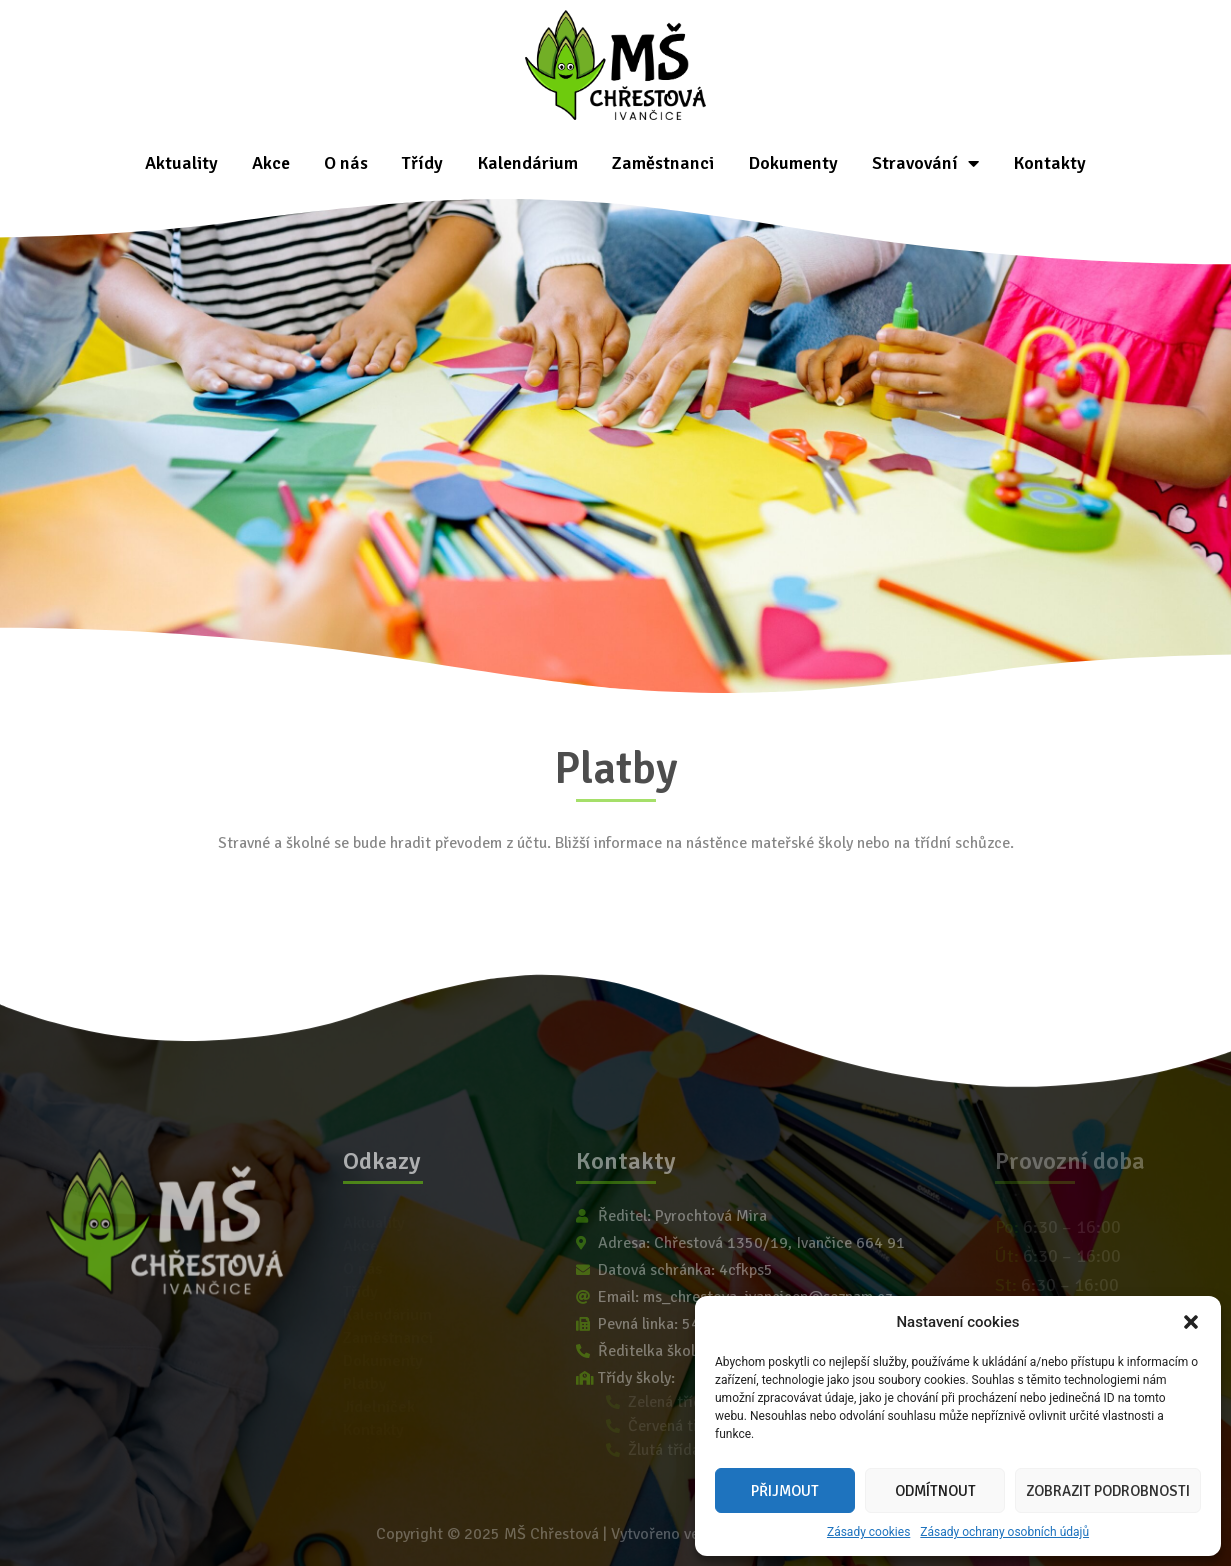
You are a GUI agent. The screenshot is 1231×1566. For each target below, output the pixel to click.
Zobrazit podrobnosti (1108, 1491)
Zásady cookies (868, 1532)
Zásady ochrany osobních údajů (1004, 1532)
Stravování (925, 163)
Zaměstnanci (663, 163)
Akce (271, 163)
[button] (1191, 1322)
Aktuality (181, 163)
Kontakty (1049, 163)
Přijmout (785, 1491)
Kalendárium (527, 163)
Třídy (422, 163)
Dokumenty (793, 163)
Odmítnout (935, 1491)
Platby (365, 1384)
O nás (346, 163)
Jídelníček (379, 1407)
